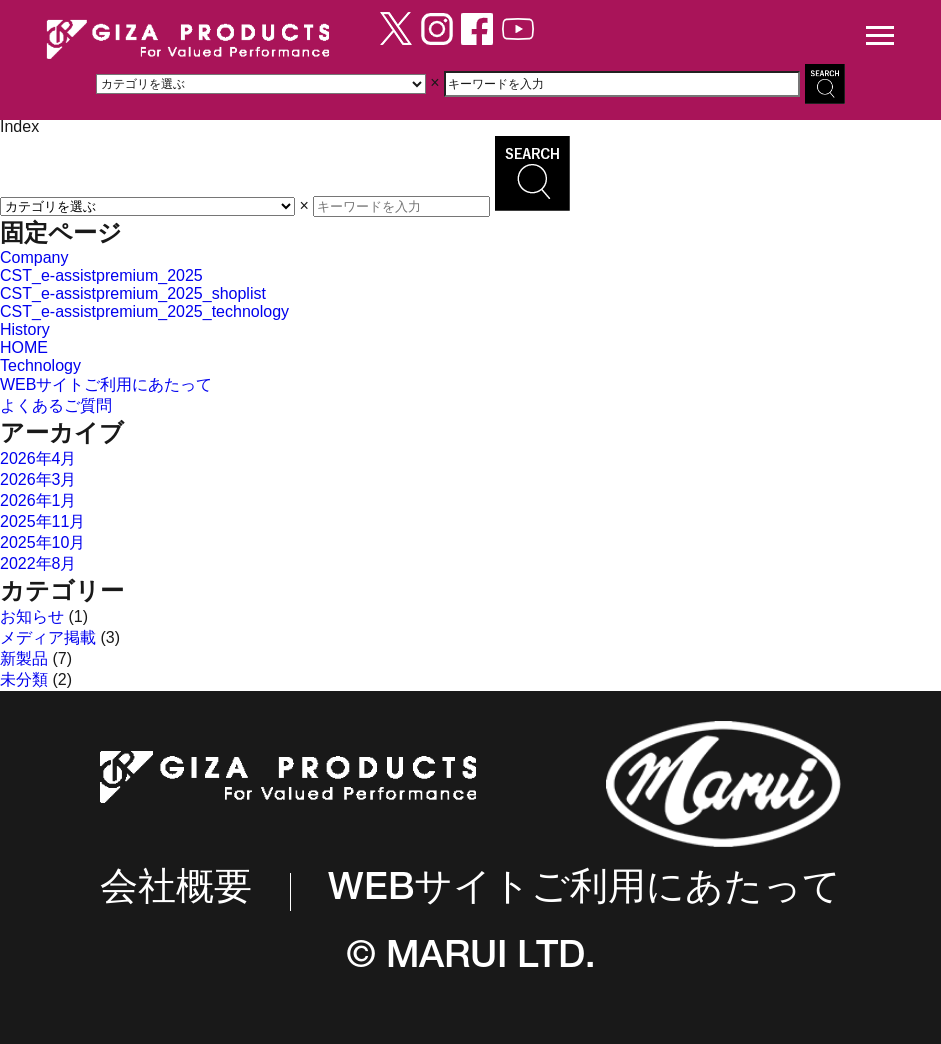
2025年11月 (42, 521)
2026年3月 (38, 479)
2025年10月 (42, 542)
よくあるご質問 (56, 405)
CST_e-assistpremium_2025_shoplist (133, 293)
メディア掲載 (48, 637)
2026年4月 (38, 458)
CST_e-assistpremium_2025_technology (144, 311)
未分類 (24, 679)
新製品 (24, 658)
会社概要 (176, 891)
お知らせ (32, 616)
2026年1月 (38, 500)
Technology (40, 365)
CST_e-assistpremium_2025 (101, 275)
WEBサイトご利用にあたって (106, 384)
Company (34, 257)
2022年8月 (38, 563)
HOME (24, 347)
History (25, 329)
